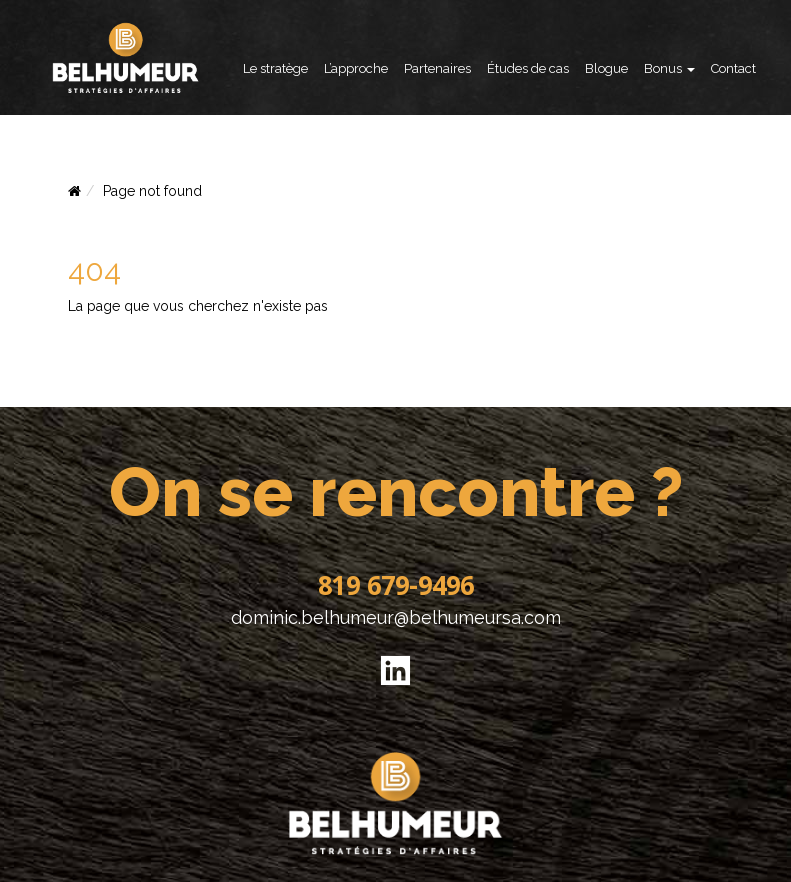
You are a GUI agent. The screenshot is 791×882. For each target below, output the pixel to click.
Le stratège (275, 68)
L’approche (356, 68)
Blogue (606, 68)
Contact (733, 68)
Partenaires (437, 68)
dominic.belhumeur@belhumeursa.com (396, 617)
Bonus (669, 68)
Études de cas (528, 68)
